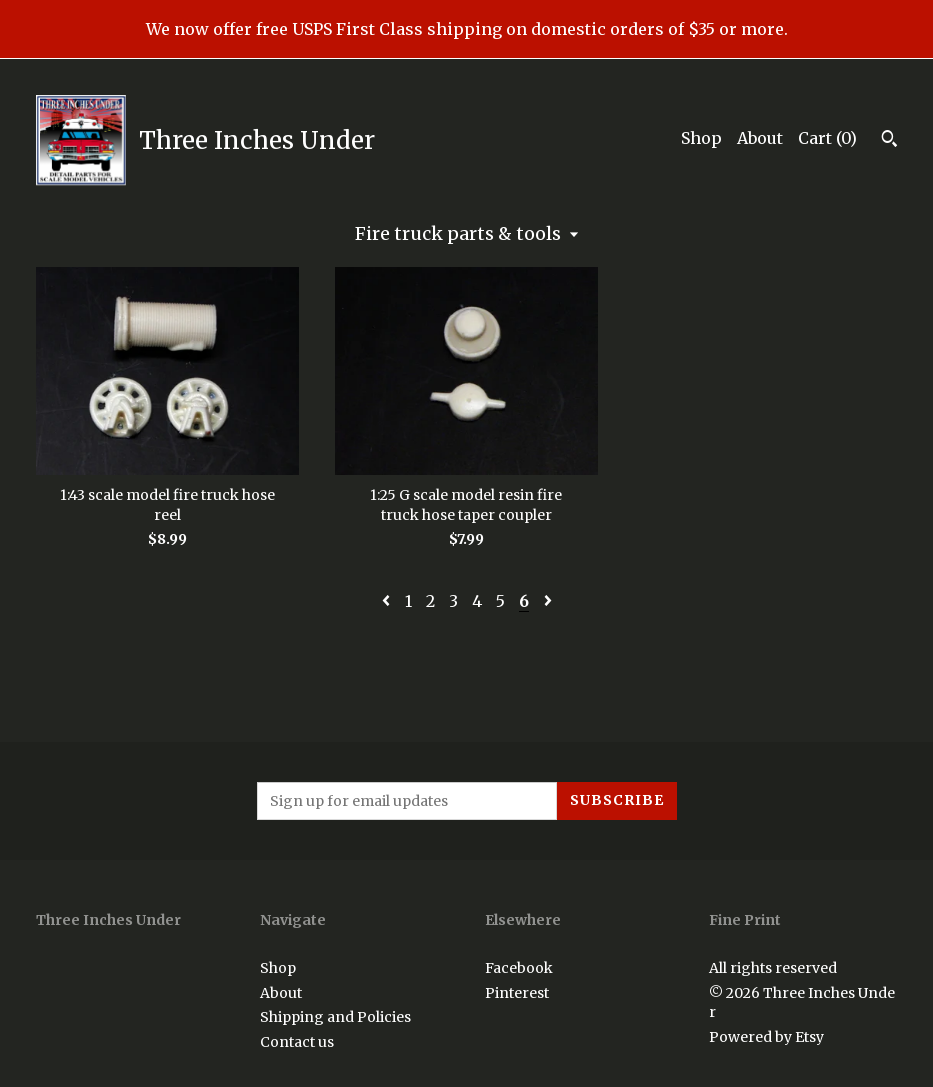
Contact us (297, 1042)
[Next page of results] (548, 601)
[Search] (889, 141)
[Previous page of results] (388, 601)
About (760, 138)
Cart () (827, 138)
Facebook (519, 968)
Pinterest (517, 993)
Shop (701, 138)
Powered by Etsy (766, 1037)
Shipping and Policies (335, 1017)
